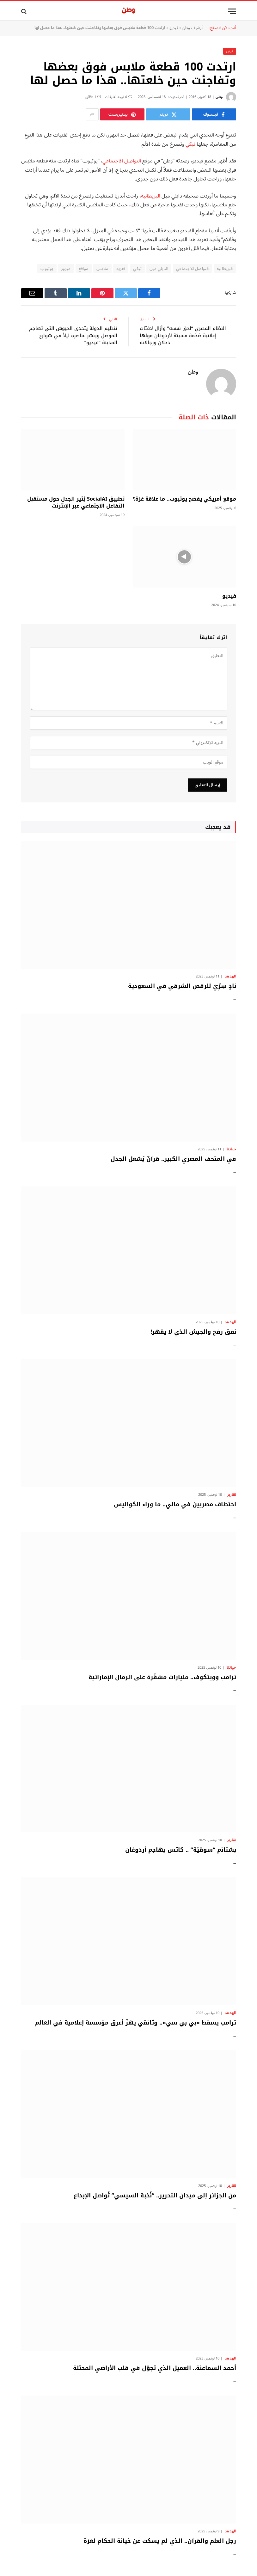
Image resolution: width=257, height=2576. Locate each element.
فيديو (173, 27)
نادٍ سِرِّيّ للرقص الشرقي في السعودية (182, 986)
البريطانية (150, 195)
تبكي (190, 143)
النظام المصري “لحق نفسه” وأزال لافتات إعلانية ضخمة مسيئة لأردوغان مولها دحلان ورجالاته (183, 335)
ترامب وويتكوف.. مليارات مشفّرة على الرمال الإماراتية (162, 1677)
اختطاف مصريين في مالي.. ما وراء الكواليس (175, 1504)
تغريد (120, 268)
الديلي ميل (159, 268)
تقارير (231, 1495)
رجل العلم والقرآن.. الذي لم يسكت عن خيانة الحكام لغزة (159, 2541)
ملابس (102, 268)
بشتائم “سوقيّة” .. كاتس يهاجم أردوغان (180, 1850)
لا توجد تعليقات (118, 96)
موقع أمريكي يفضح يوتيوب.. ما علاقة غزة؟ (184, 499)
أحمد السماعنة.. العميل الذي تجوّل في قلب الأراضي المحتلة (154, 2368)
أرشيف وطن (192, 27)
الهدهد (230, 976)
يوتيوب (46, 268)
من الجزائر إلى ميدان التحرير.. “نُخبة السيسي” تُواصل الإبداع (155, 2195)
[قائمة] (232, 11)
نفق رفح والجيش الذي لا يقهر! (193, 1332)
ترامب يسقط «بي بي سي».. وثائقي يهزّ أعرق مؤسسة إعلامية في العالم (135, 2022)
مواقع (84, 268)
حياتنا (231, 1149)
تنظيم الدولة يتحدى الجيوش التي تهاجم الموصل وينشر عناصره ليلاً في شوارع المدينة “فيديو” (73, 335)
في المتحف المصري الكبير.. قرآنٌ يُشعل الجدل (173, 1159)
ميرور (66, 268)
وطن (219, 96)
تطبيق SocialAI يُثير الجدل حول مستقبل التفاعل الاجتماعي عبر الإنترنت (76, 502)
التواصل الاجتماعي (121, 160)
